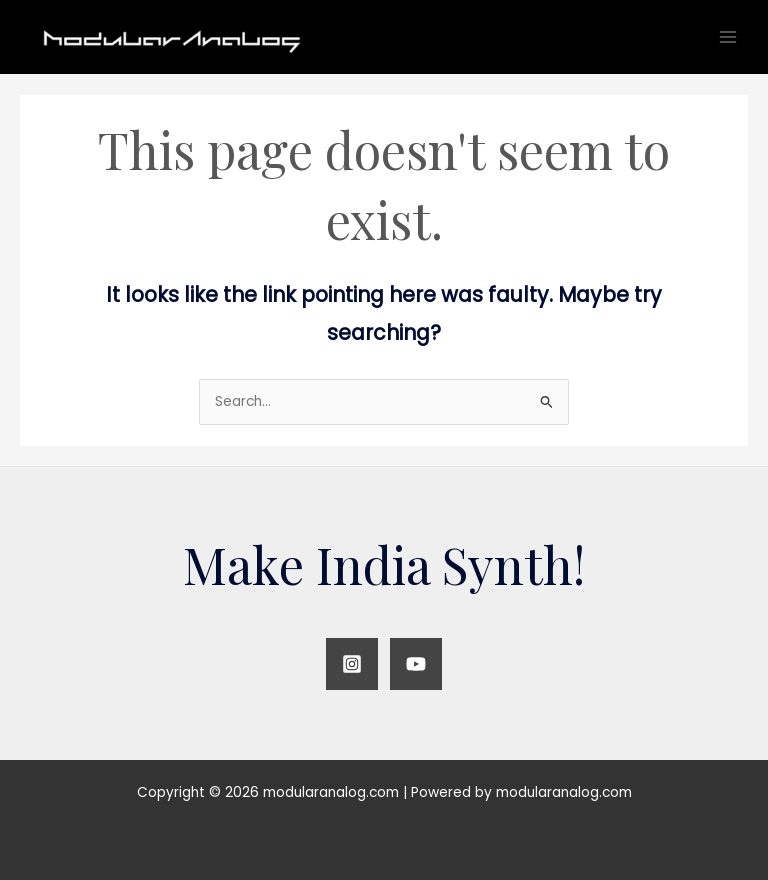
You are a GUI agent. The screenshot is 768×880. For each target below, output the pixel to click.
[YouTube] (416, 664)
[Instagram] (352, 664)
